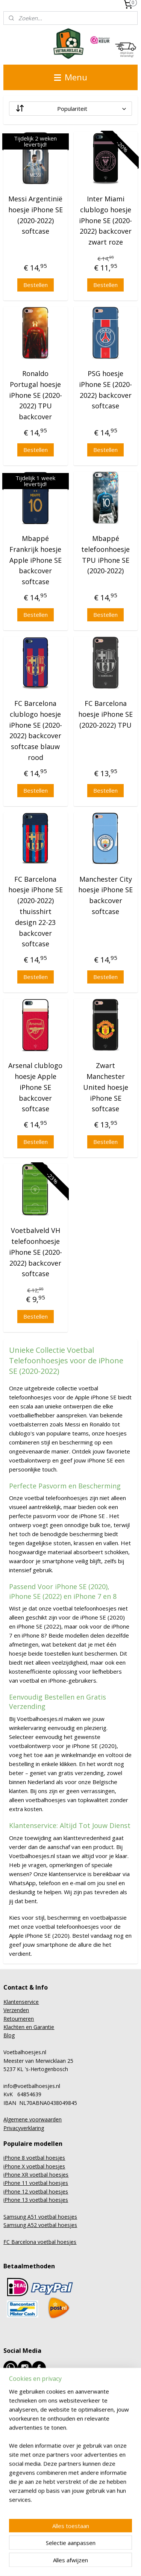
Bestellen (35, 285)
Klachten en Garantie (28, 2027)
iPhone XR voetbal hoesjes (35, 2174)
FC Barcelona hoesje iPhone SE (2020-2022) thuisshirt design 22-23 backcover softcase (35, 912)
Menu (70, 77)
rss (99, 2550)
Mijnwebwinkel (95, 2562)
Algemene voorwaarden (32, 2119)
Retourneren (18, 2018)
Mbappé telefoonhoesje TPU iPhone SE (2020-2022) (105, 554)
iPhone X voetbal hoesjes (34, 2166)
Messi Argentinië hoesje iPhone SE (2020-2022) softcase (35, 215)
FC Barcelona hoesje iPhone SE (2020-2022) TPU (105, 714)
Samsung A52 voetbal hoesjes (40, 2225)
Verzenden (16, 2010)
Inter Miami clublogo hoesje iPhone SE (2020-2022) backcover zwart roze (105, 220)
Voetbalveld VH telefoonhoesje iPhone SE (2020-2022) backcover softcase (35, 1252)
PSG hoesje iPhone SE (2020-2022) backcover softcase (105, 389)
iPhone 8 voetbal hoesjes (34, 2157)
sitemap (83, 2550)
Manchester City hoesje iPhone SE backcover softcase (105, 895)
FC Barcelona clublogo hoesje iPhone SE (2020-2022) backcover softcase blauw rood (35, 730)
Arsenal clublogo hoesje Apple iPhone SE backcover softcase (35, 1087)
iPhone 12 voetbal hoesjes (35, 2191)
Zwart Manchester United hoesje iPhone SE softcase (105, 1087)
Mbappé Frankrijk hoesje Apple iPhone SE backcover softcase (35, 560)
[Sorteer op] (70, 108)
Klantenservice (21, 2001)
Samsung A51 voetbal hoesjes (40, 2216)
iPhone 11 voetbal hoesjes (35, 2182)
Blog (9, 2035)
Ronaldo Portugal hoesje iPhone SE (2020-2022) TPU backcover (35, 395)
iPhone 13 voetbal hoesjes (35, 2199)
